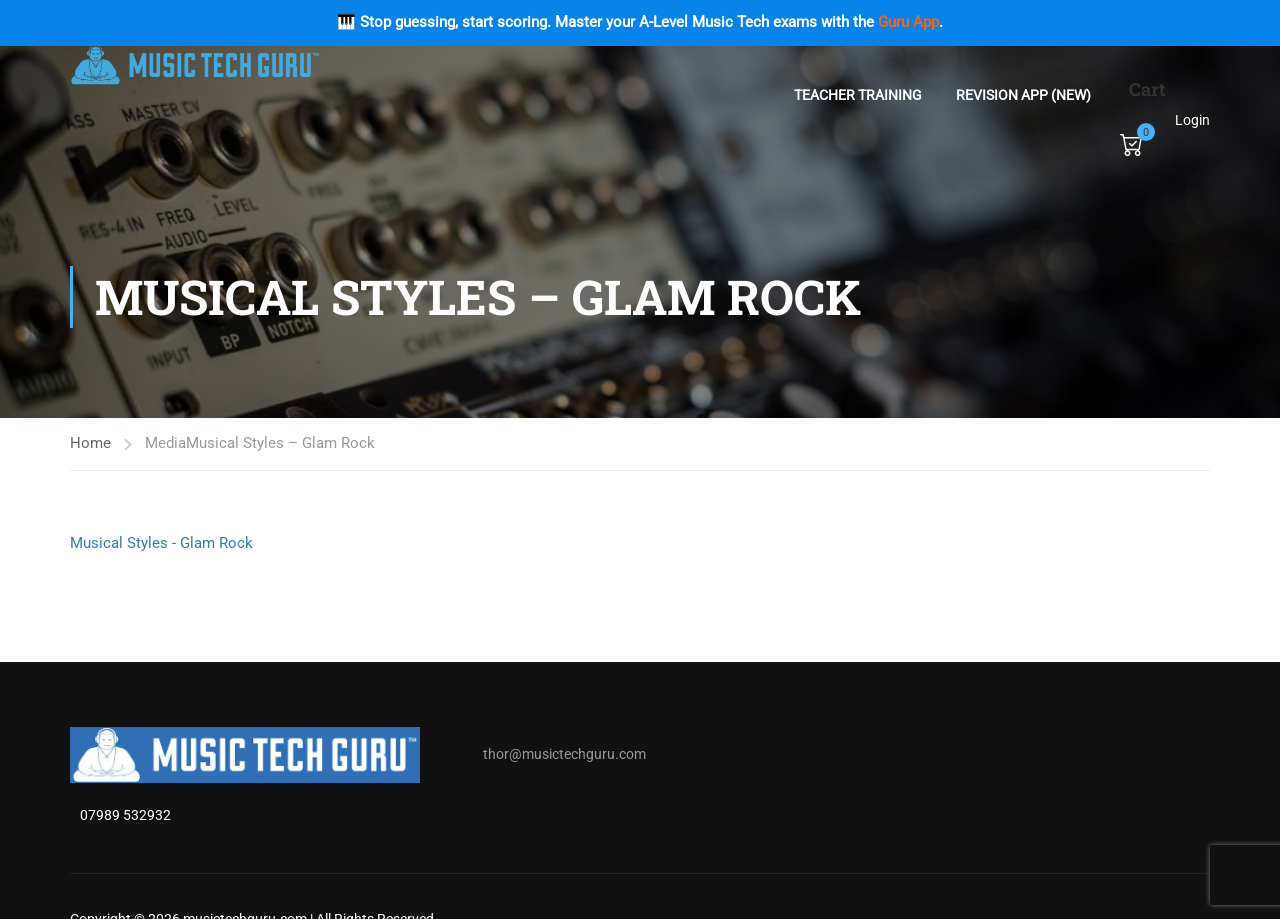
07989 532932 (125, 815)
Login (1192, 120)
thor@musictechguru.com (564, 754)
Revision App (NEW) (1023, 95)
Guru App (908, 22)
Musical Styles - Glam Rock (161, 543)
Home (90, 443)
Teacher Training (858, 95)
